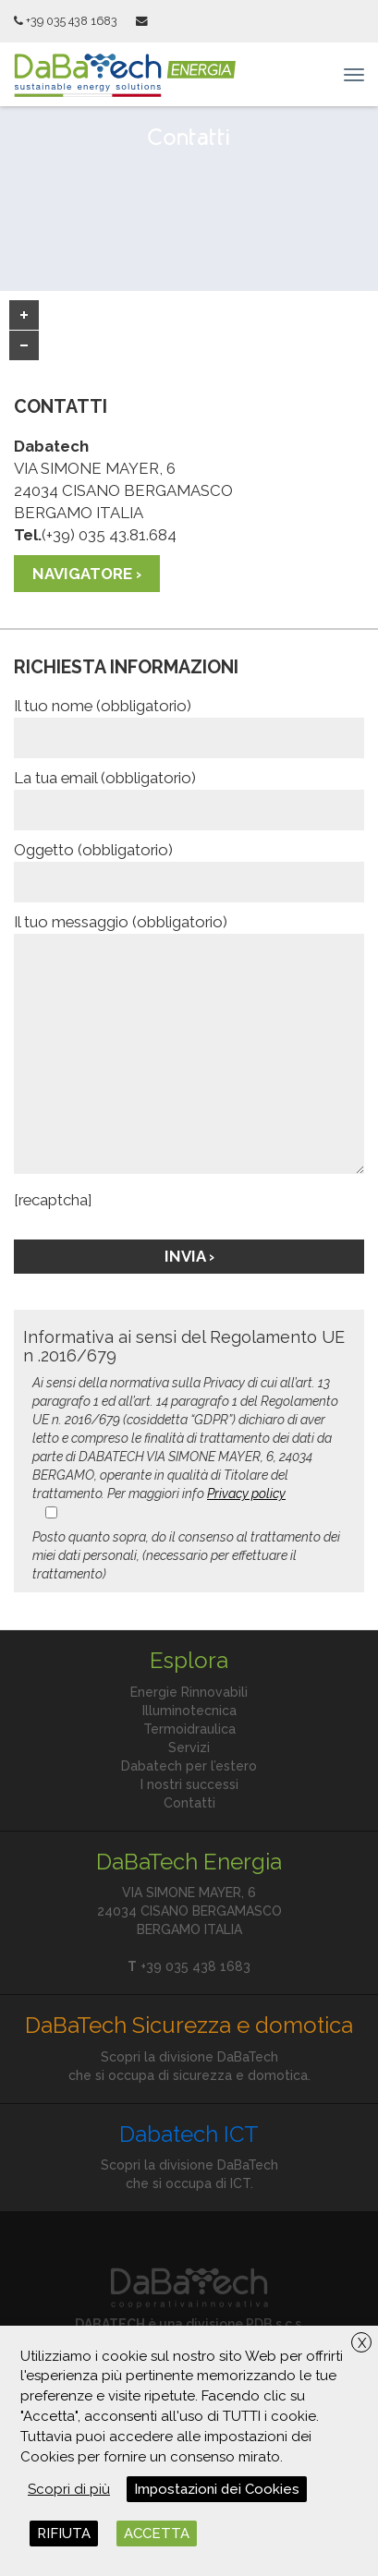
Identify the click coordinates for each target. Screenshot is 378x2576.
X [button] (362, 2343)
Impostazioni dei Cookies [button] (216, 2489)
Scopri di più (69, 2489)
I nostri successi (189, 1784)
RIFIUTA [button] (64, 2533)
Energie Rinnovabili (189, 1692)
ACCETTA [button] (156, 2533)
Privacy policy (246, 1493)
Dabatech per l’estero (189, 1766)
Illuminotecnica (189, 1710)
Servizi (189, 1747)
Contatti (189, 1803)
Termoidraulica (189, 1729)
